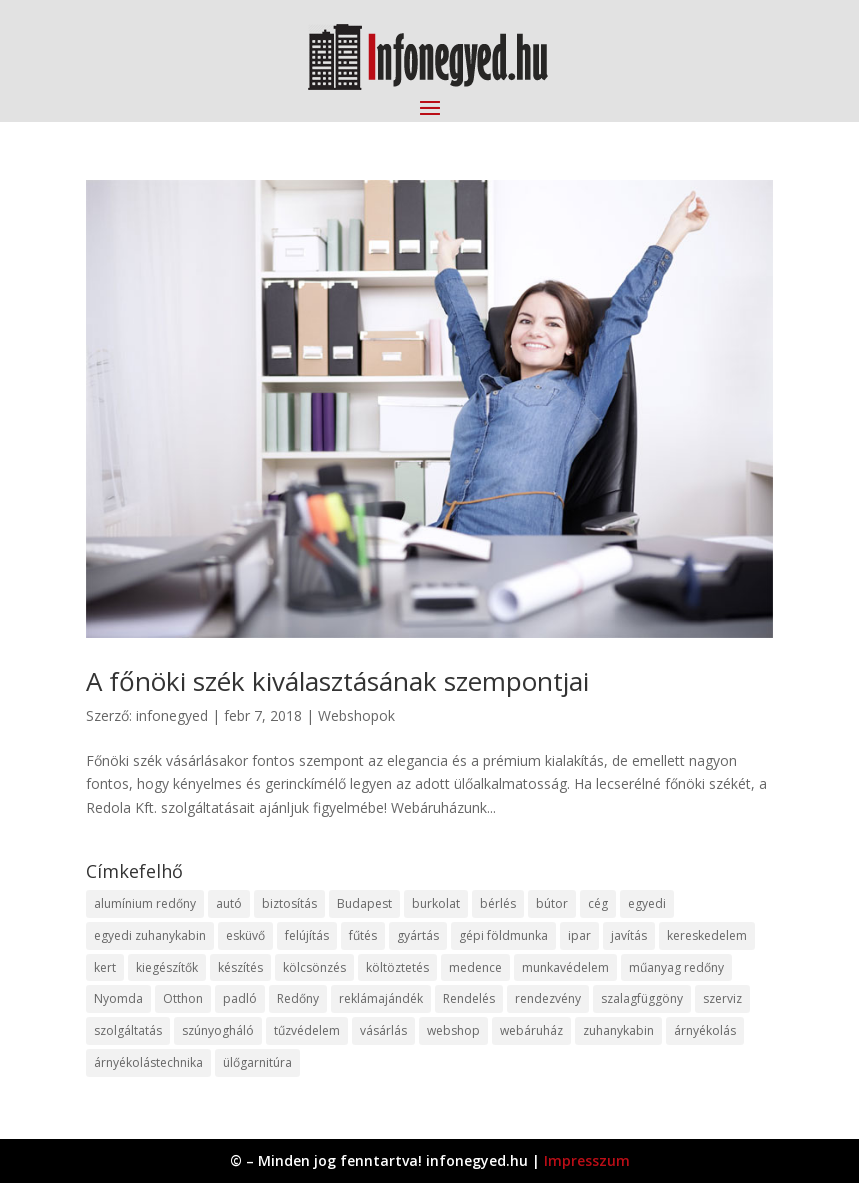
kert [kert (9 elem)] (105, 967)
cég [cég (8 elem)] (598, 903)
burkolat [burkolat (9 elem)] (436, 903)
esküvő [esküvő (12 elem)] (245, 935)
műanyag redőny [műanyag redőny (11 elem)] (676, 967)
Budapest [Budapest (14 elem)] (364, 903)
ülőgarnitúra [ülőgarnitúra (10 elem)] (257, 1062)
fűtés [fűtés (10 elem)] (363, 935)
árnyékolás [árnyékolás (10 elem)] (705, 1030)
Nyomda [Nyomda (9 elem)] (118, 998)
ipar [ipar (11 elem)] (579, 935)
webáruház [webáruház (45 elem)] (531, 1030)
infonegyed (172, 715)
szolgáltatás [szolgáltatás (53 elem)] (128, 1030)
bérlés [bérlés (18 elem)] (498, 903)
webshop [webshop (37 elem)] (453, 1030)
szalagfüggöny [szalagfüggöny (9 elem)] (642, 998)
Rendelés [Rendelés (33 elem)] (469, 998)
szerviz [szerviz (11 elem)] (722, 998)
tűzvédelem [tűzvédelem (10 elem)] (307, 1030)
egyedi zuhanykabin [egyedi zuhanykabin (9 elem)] (150, 935)
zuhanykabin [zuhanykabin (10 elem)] (618, 1030)
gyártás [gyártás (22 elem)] (418, 935)
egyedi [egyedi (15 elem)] (647, 903)
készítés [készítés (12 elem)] (240, 967)
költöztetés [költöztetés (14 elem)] (397, 967)
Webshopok (356, 715)
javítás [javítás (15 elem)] (629, 935)
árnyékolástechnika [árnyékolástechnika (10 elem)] (148, 1062)
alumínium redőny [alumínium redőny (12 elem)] (145, 903)
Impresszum (587, 1160)
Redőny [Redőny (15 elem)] (298, 998)
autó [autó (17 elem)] (229, 903)
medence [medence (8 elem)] (475, 967)
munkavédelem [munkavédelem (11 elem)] (565, 967)
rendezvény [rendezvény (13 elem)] (548, 998)
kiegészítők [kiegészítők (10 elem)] (167, 967)
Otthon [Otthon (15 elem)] (183, 998)
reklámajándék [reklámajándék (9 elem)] (381, 998)
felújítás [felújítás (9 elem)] (307, 935)
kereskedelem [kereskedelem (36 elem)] (707, 935)
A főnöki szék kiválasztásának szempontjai (337, 681)
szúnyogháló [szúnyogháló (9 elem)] (218, 1030)
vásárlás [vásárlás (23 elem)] (383, 1030)
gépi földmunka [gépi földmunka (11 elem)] (503, 935)
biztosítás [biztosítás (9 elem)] (289, 903)
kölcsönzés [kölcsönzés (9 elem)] (314, 967)
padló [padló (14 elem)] (240, 998)
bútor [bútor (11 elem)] (552, 903)
